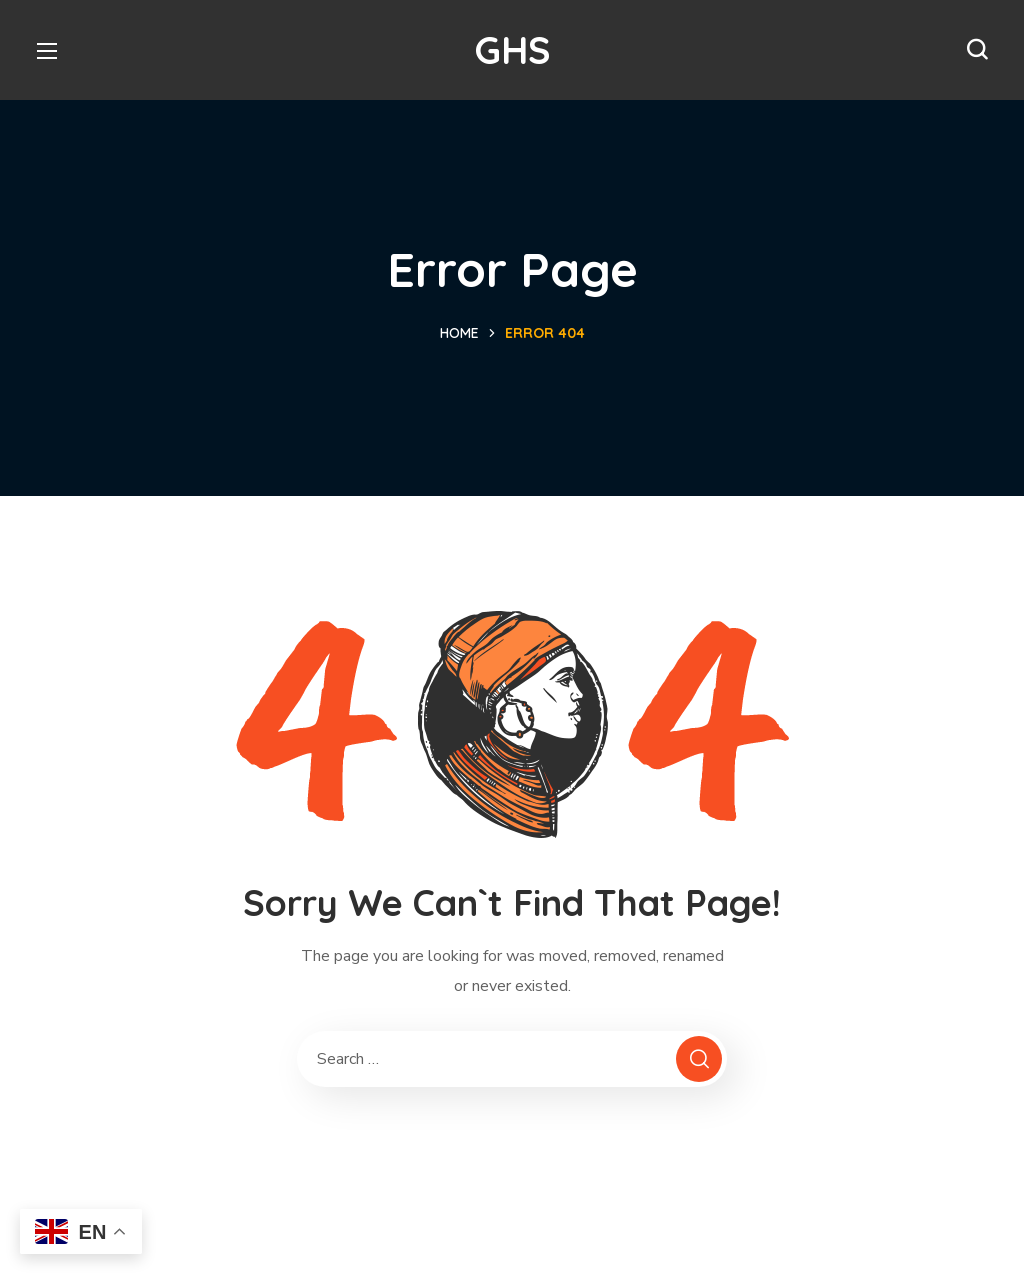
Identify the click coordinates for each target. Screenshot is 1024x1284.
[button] (977, 50)
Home (459, 333)
